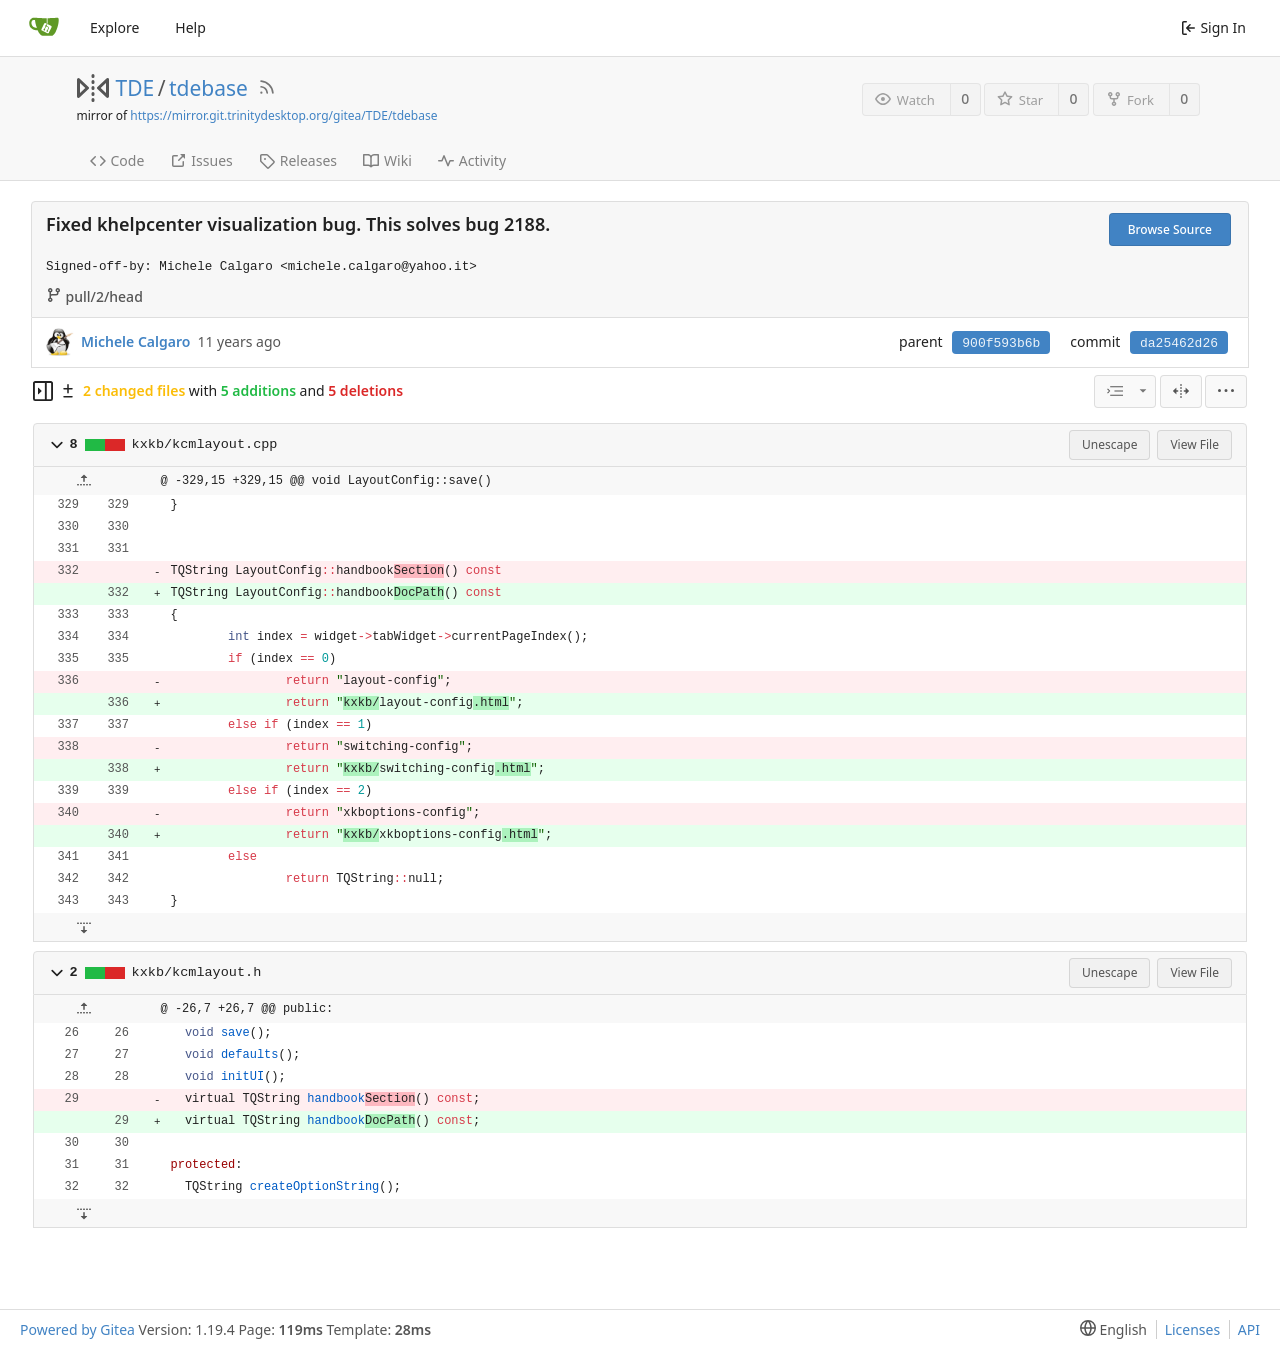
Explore (114, 27)
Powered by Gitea (77, 1329)
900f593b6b (1001, 343)
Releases (298, 160)
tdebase (208, 88)
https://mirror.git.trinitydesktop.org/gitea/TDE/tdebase (283, 115)
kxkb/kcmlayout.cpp (205, 444)
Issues (201, 160)
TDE (135, 88)
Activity (472, 160)
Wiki (387, 160)
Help (190, 27)
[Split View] (1181, 391)
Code (117, 160)
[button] (57, 445)
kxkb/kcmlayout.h (197, 972)
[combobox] (1125, 391)
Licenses (1193, 1329)
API (1249, 1329)
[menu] (1226, 391)
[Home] (44, 28)
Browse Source (1170, 229)
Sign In (1213, 27)
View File (1194, 444)
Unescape (1109, 444)
